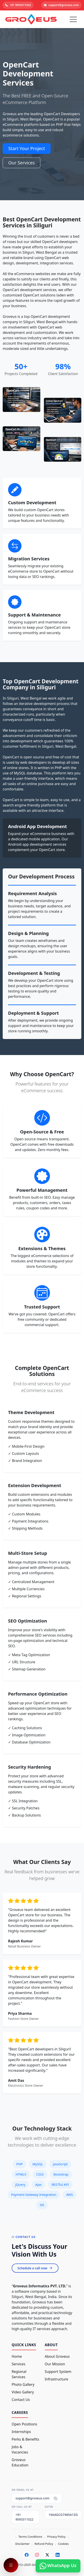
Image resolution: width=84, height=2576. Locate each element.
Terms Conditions (30, 2537)
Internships (21, 2431)
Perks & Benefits (25, 2439)
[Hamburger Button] (73, 19)
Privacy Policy (56, 2537)
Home (17, 2356)
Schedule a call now (35, 2268)
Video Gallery (23, 2392)
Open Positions (24, 2424)
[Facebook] (26, 2555)
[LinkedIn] (57, 2555)
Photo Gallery (23, 2384)
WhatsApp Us (58, 2565)
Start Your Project (26, 148)
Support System (58, 2371)
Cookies (63, 2544)
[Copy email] (55, 2498)
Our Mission (55, 2364)
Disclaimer (22, 2544)
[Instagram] (37, 2555)
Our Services (21, 163)
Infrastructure (56, 2379)
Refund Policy (43, 2544)
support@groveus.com (61, 5)
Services (18, 2364)
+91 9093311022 (18, 5)
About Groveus (57, 2356)
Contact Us (21, 2399)
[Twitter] (47, 2555)
